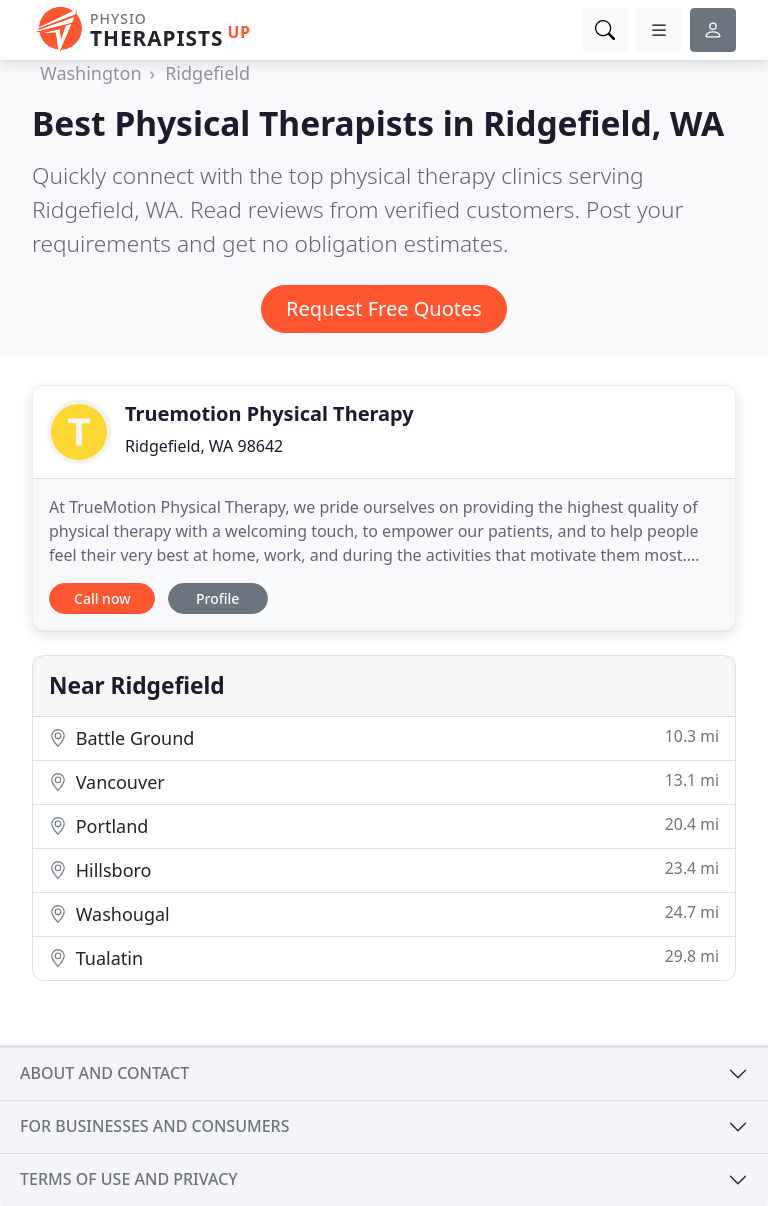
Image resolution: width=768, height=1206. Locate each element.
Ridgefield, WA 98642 (204, 446)
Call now (102, 598)
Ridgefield (207, 73)
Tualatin (384, 957)
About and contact (104, 1073)
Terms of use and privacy (129, 1179)
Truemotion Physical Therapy (269, 413)
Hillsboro (384, 869)
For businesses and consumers (154, 1126)
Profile (217, 598)
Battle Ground (384, 737)
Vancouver (384, 781)
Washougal (384, 913)
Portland (384, 825)
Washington (91, 73)
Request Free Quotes (384, 308)
